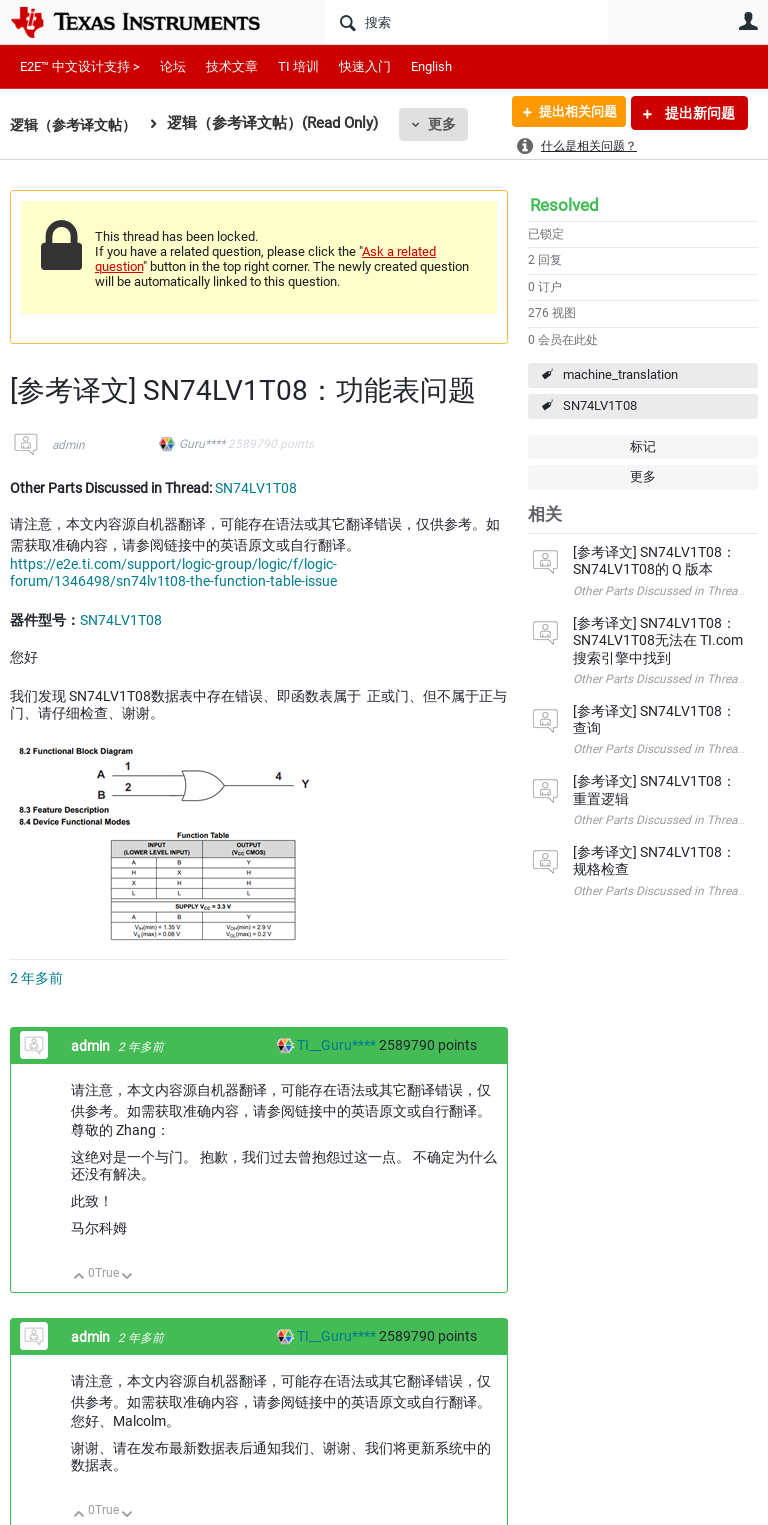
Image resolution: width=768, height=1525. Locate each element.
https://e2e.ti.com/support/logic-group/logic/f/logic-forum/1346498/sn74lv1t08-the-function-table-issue (173, 573)
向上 (79, 1277)
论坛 (173, 66)
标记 (643, 446)
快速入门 (365, 66)
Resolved (564, 205)
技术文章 (232, 66)
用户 (748, 21)
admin (68, 445)
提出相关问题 (571, 113)
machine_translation (620, 374)
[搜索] (466, 22)
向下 (127, 1277)
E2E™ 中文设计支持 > (80, 66)
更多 (451, 124)
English (431, 66)
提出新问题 (698, 113)
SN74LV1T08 (600, 405)
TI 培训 (298, 66)
